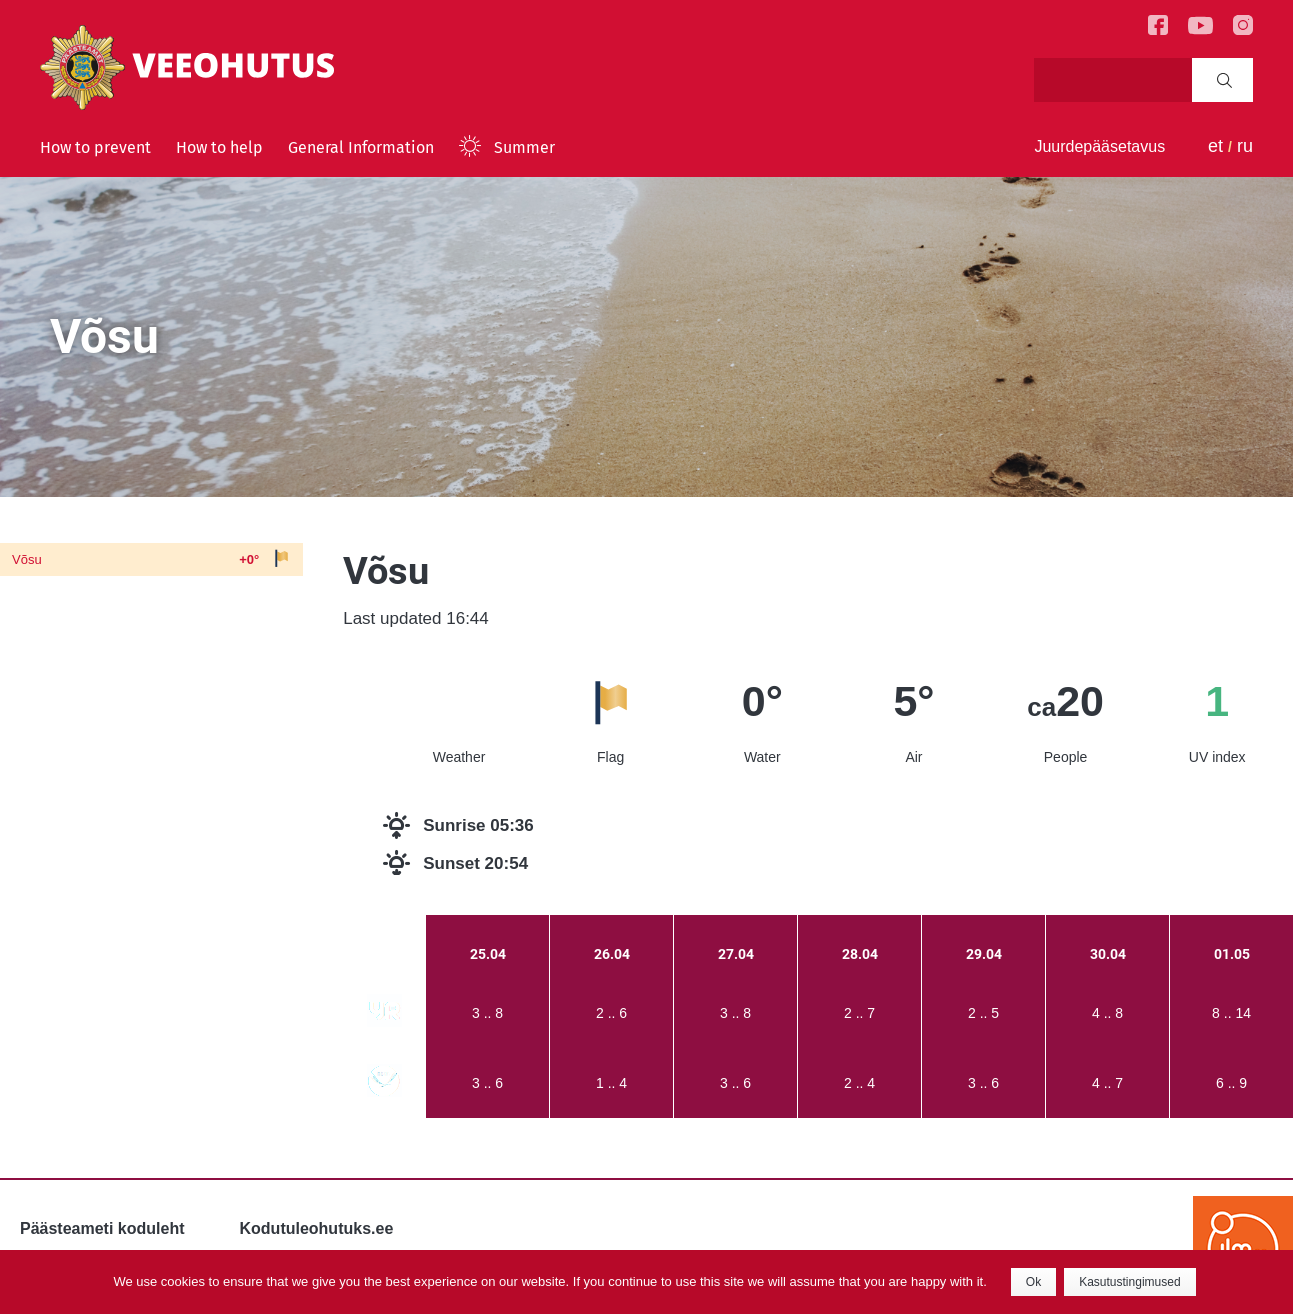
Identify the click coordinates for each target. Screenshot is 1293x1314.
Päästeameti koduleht (102, 1228)
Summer (524, 147)
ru (1245, 146)
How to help (219, 147)
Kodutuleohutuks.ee (317, 1228)
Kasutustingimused (1129, 1282)
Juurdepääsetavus (1099, 146)
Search (1224, 80)
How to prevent (95, 147)
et (1215, 146)
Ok (1033, 1282)
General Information (361, 147)
